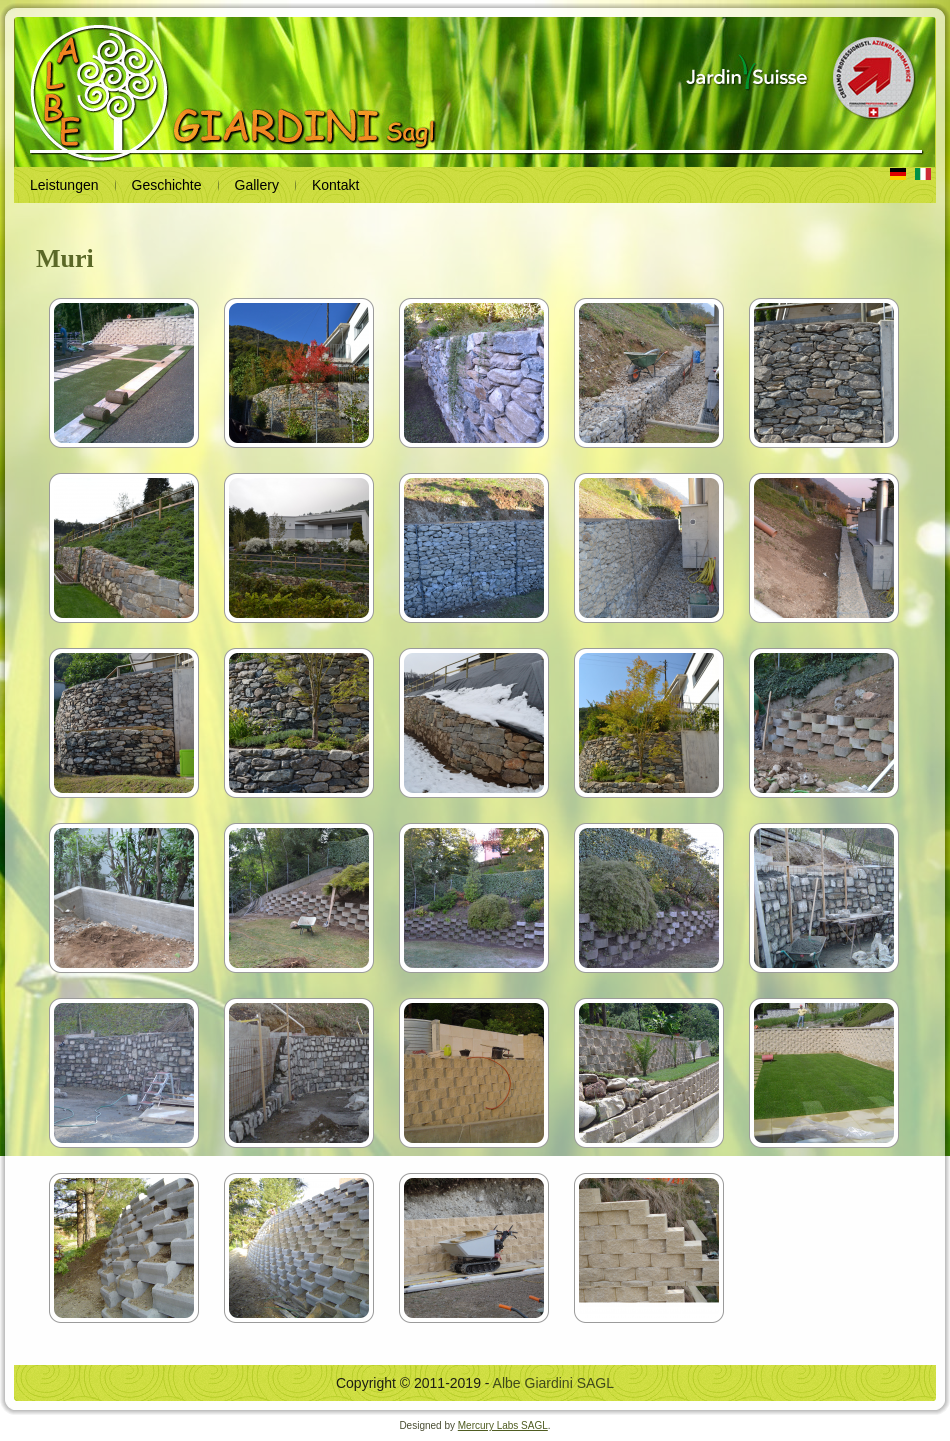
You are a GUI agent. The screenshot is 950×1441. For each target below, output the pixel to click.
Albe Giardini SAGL (553, 1383)
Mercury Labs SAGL (503, 1425)
